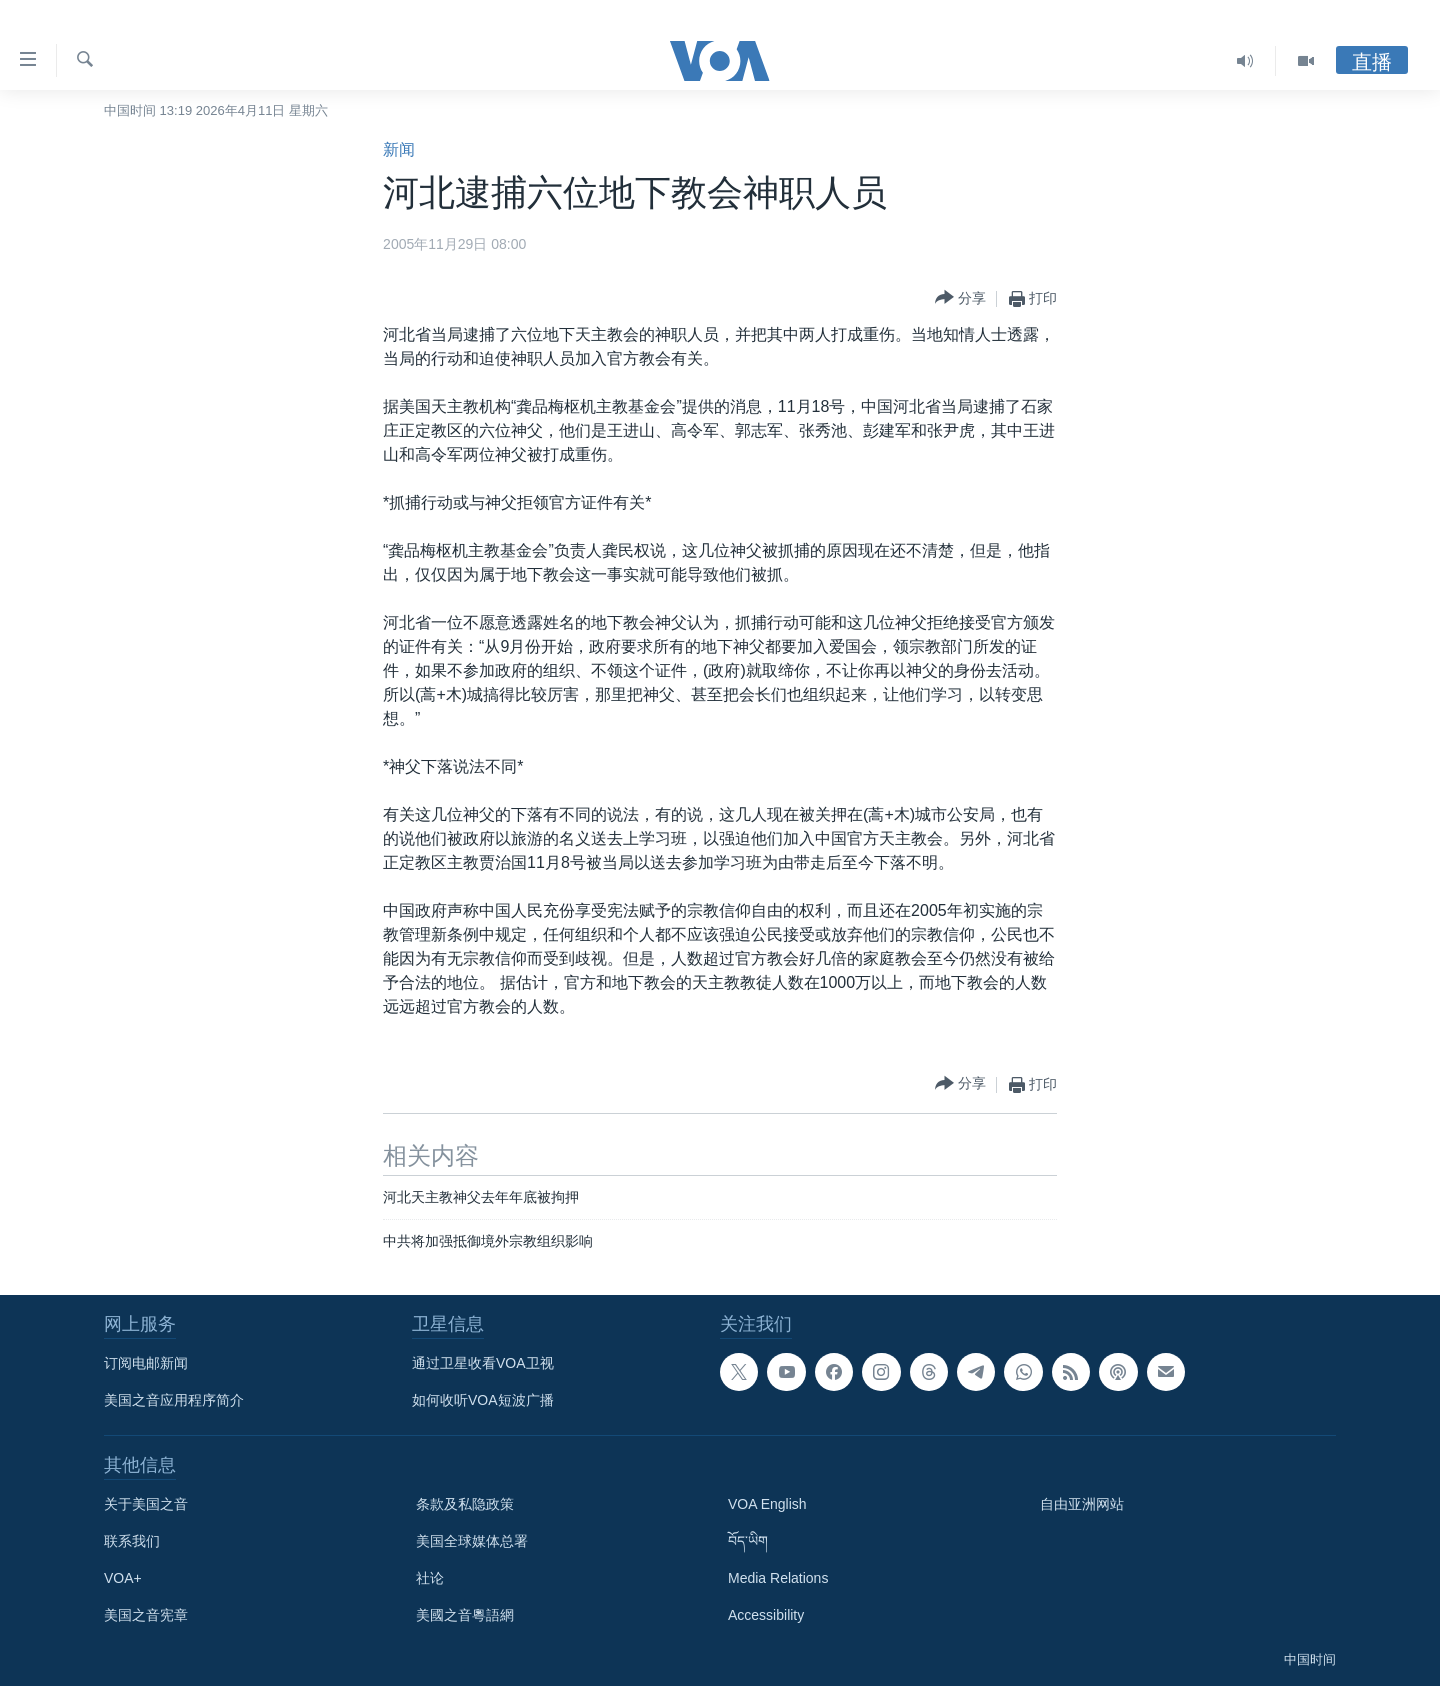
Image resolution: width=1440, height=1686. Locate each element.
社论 (430, 1578)
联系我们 (132, 1541)
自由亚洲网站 (1082, 1504)
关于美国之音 (146, 1504)
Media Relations (778, 1578)
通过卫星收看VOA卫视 (483, 1363)
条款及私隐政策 (465, 1504)
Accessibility (766, 1615)
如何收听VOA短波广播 (483, 1400)
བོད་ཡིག (748, 1541)
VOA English (767, 1504)
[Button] (960, 298)
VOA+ (123, 1578)
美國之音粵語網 (465, 1615)
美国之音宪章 (146, 1615)
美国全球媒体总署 (472, 1541)
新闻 (399, 149)
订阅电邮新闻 (146, 1363)
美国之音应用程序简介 (174, 1400)
